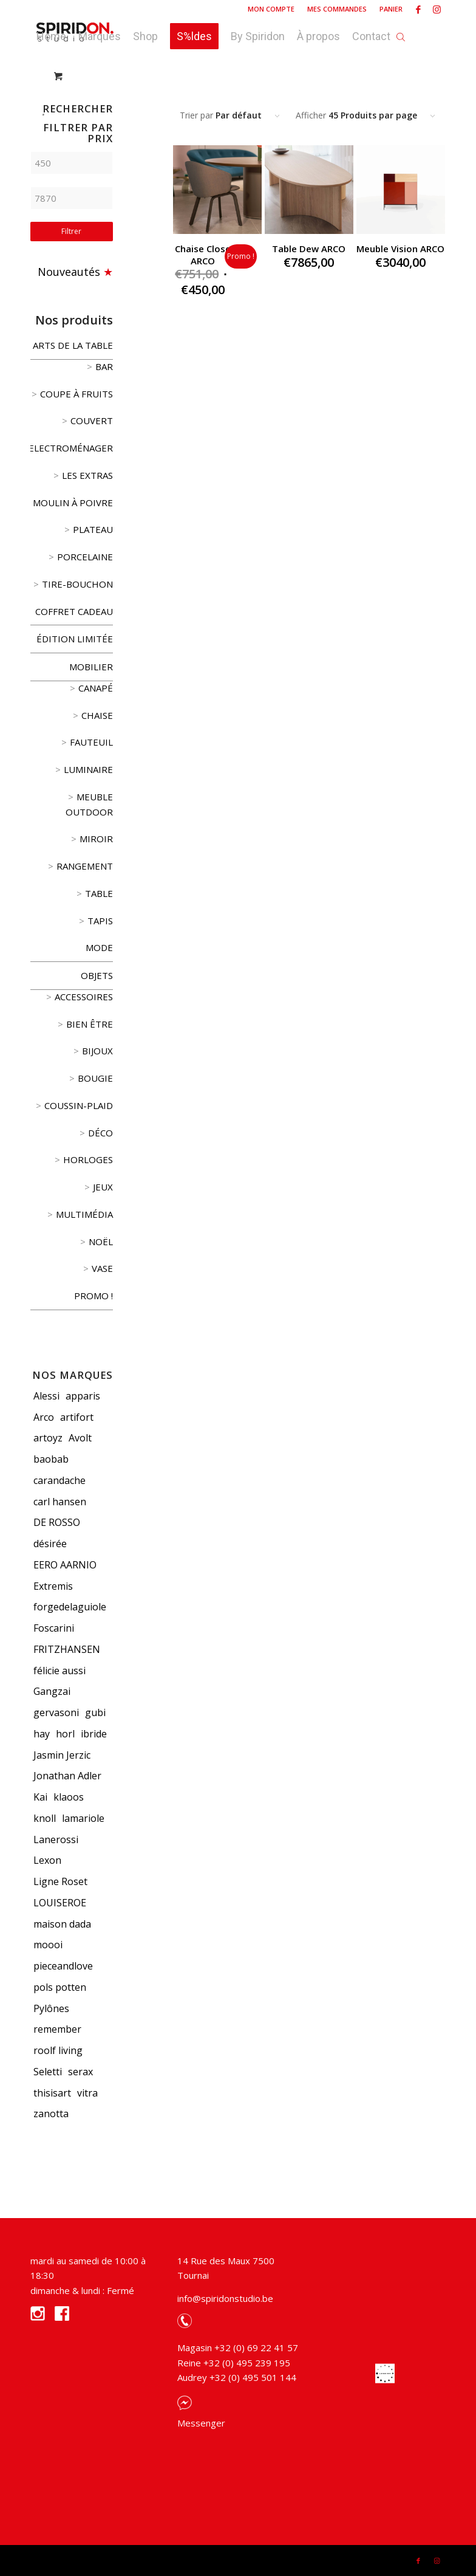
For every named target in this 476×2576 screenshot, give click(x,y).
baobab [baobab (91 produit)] (51, 1459)
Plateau (93, 529)
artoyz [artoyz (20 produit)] (48, 1437)
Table (99, 893)
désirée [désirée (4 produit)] (50, 1543)
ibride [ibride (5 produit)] (94, 1733)
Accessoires (84, 997)
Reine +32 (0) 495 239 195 (233, 2363)
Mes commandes (337, 8)
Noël (101, 1241)
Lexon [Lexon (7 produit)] (47, 1860)
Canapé (95, 688)
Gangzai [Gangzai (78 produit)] (51, 1691)
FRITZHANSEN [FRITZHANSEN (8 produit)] (66, 1649)
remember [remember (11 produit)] (57, 2029)
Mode (99, 947)
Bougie (95, 1078)
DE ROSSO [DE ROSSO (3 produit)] (56, 1522)
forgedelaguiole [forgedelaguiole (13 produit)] (69, 1606)
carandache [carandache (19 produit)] (59, 1480)
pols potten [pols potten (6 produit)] (59, 1987)
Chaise (97, 715)
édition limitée (74, 639)
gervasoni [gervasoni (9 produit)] (56, 1712)
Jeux (103, 1187)
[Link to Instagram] (436, 9)
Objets (97, 975)
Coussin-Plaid (78, 1105)
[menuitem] (271, 9)
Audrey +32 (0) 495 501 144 (236, 2377)
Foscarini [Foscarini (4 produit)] (53, 1628)
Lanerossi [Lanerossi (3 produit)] (55, 1839)
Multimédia (84, 1214)
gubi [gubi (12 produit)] (95, 1712)
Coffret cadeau (74, 611)
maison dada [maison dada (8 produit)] (62, 1924)
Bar (104, 366)
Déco (100, 1133)
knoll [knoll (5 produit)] (44, 1818)
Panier (391, 8)
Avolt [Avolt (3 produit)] (80, 1437)
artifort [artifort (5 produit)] (76, 1417)
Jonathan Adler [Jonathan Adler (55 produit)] (67, 1775)
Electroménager (71, 448)
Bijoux (97, 1051)
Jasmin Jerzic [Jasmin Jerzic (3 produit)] (61, 1755)
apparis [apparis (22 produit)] (83, 1396)
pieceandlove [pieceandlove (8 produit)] (63, 1966)
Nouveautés (69, 271)
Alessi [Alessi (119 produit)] (46, 1396)
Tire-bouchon (77, 584)
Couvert (91, 420)
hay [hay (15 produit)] (41, 1733)
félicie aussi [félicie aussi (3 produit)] (59, 1670)
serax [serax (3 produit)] (80, 2071)
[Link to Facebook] (418, 9)
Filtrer (71, 231)
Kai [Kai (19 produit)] (40, 1797)
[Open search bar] (400, 33)
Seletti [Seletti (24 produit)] (47, 2071)
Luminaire (88, 769)
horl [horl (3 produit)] (65, 1733)
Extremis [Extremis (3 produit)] (53, 1586)
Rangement (84, 866)
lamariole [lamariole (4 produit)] (83, 1818)
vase (102, 1268)
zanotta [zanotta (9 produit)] (51, 2113)
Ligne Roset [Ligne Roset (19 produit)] (60, 1881)
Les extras (87, 475)
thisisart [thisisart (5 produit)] (52, 2093)
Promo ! (93, 1296)
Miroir (96, 839)
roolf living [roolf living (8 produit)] (58, 2050)
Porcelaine (85, 557)
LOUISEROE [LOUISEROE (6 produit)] (59, 1902)
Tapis (100, 921)
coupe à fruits (76, 394)
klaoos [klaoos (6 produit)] (68, 1797)
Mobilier (91, 667)
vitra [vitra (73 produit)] (87, 2093)
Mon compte (271, 8)
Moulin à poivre (73, 502)
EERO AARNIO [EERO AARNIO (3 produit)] (65, 1564)
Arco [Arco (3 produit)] (43, 1417)
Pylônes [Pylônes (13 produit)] (51, 2008)
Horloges (88, 1159)
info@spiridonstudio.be (225, 2298)
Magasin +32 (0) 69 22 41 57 (237, 2347)
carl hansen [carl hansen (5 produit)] (59, 1501)
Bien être (89, 1024)
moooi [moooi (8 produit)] (48, 1944)
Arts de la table (73, 345)
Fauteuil (91, 742)
